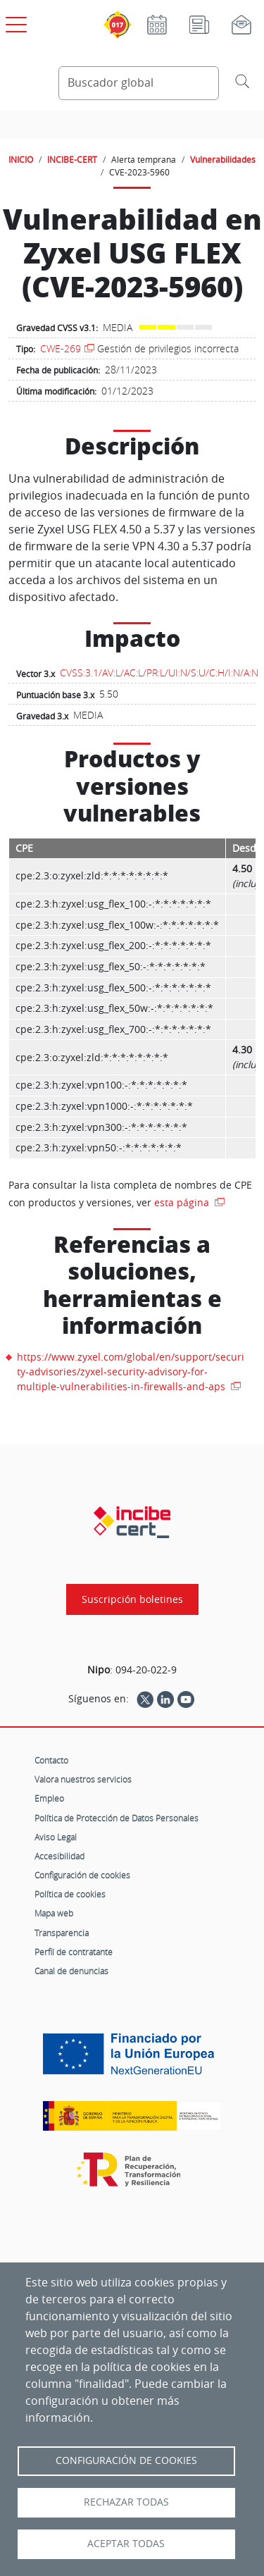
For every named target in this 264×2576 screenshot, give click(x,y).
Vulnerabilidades (223, 159)
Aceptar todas (126, 2543)
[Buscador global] (139, 83)
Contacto (51, 1760)
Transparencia (61, 1932)
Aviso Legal (55, 1837)
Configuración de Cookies (126, 2460)
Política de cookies (70, 1894)
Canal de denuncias (71, 1970)
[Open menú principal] (14, 22)
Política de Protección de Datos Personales (116, 1817)
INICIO (20, 159)
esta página (183, 1202)
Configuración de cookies (82, 1875)
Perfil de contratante (73, 1951)
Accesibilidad (59, 1856)
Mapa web (53, 1913)
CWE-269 (60, 348)
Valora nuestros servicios (83, 1779)
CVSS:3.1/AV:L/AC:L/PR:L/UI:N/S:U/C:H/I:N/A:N (159, 672)
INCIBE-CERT (72, 159)
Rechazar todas (126, 2502)
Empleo (49, 1798)
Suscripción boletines (132, 1599)
